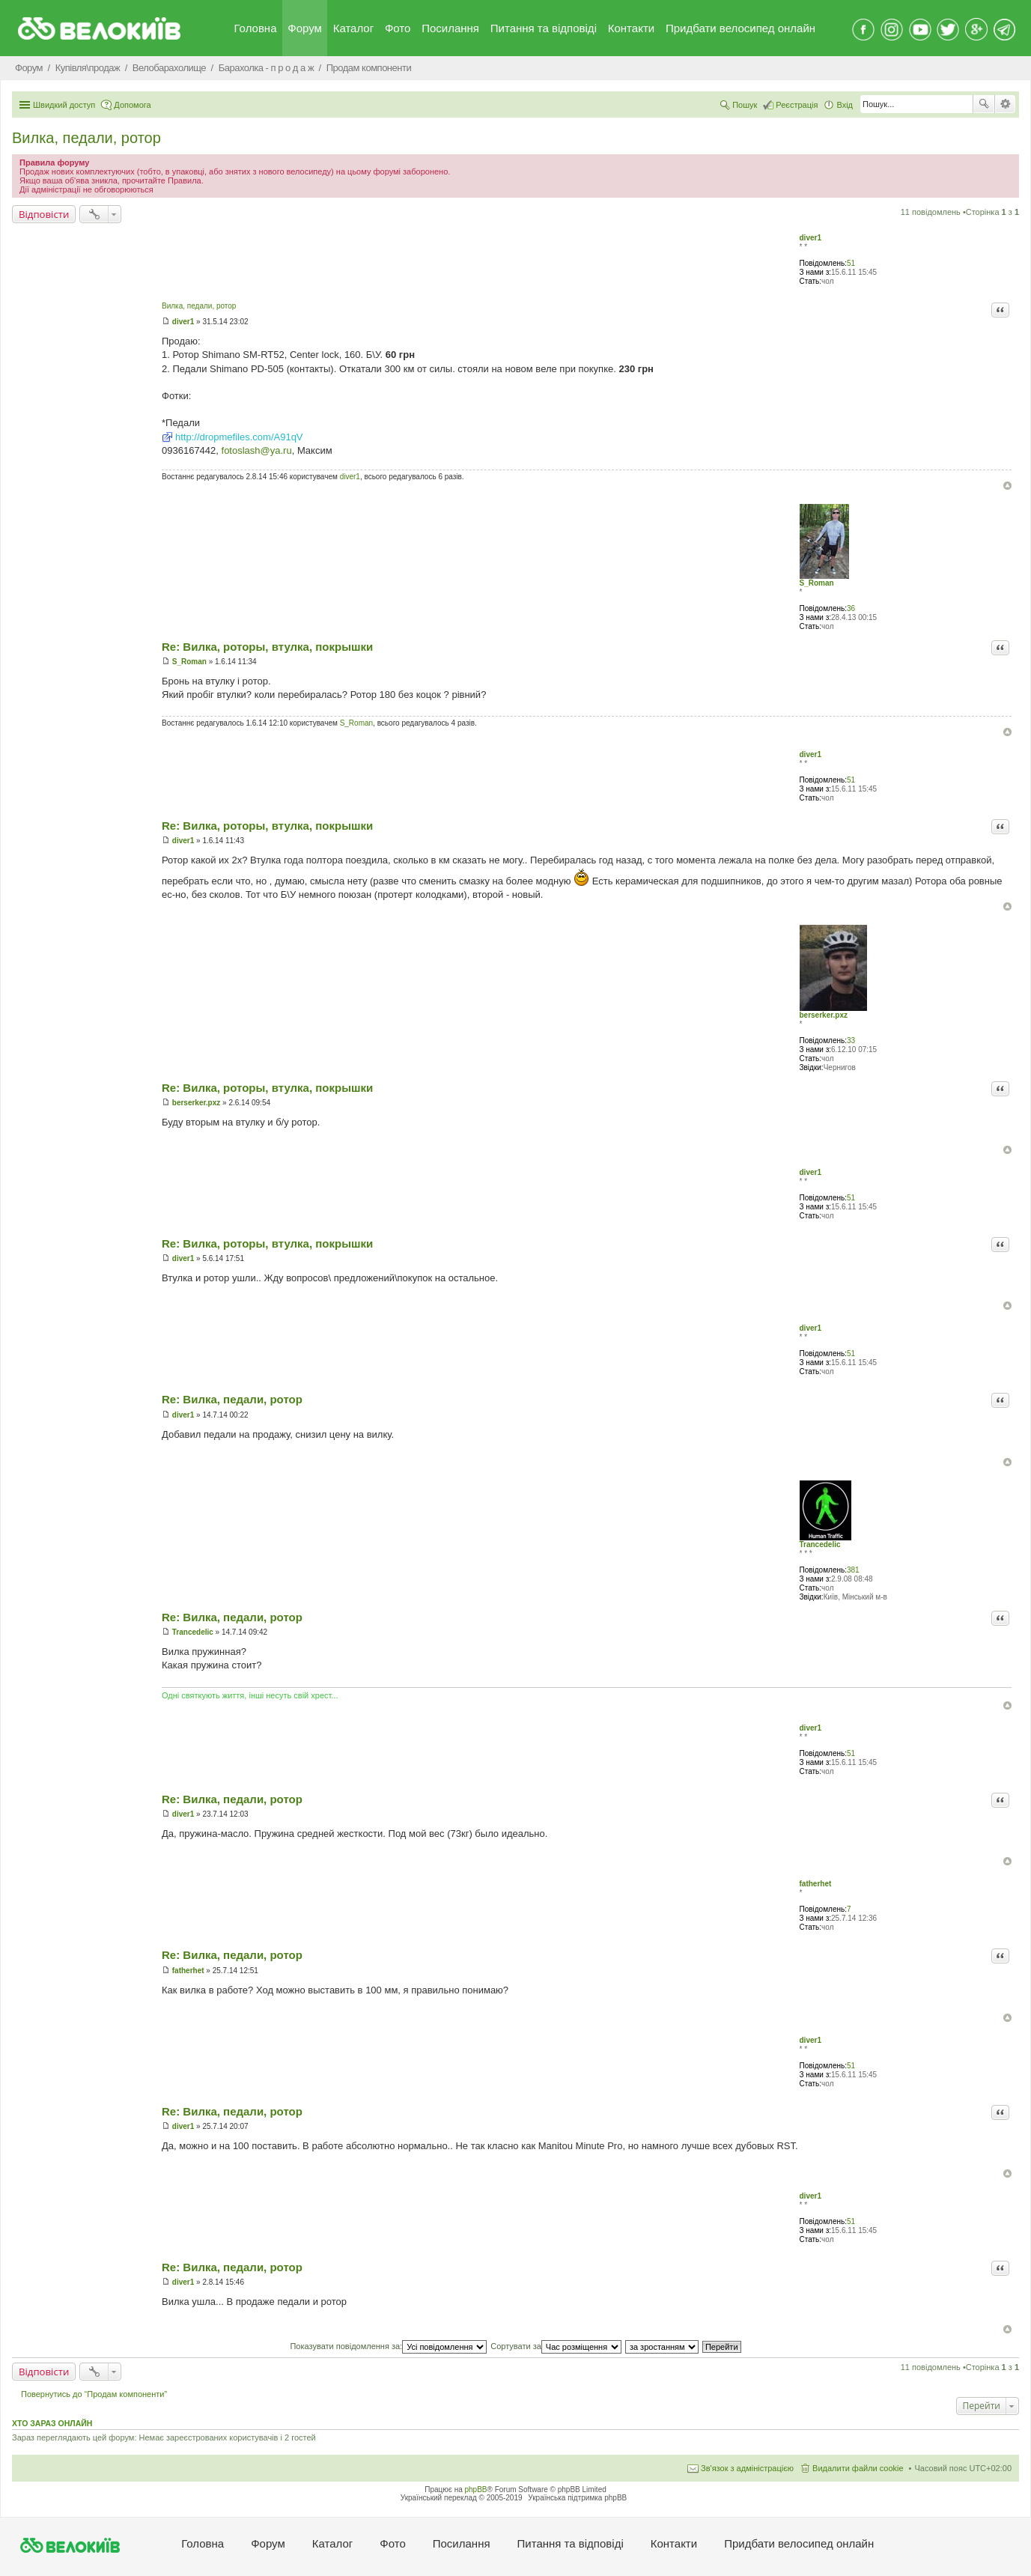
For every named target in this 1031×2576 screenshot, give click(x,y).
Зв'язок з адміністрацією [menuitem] (747, 2468)
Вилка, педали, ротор (86, 138)
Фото (397, 28)
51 (851, 263)
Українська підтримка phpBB (577, 2498)
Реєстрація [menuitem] (797, 104)
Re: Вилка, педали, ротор (232, 1399)
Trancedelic (820, 1544)
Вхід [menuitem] (844, 104)
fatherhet (816, 1884)
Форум (305, 28)
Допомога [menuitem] (132, 104)
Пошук (984, 104)
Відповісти (44, 214)
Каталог (353, 28)
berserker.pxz (824, 1015)
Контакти (631, 28)
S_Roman (817, 583)
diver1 (810, 238)
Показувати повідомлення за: (388, 2346)
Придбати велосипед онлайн (740, 28)
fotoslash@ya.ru (257, 450)
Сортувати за (555, 2346)
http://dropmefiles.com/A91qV (239, 437)
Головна (255, 28)
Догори (1007, 486)
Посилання (450, 28)
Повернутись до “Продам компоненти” (94, 2394)
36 (851, 608)
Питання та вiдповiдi (543, 28)
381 (853, 1570)
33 (851, 1040)
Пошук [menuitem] (744, 104)
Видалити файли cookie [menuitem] (858, 2468)
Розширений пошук (1005, 104)
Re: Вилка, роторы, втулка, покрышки (267, 646)
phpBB (476, 2489)
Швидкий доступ (64, 104)
